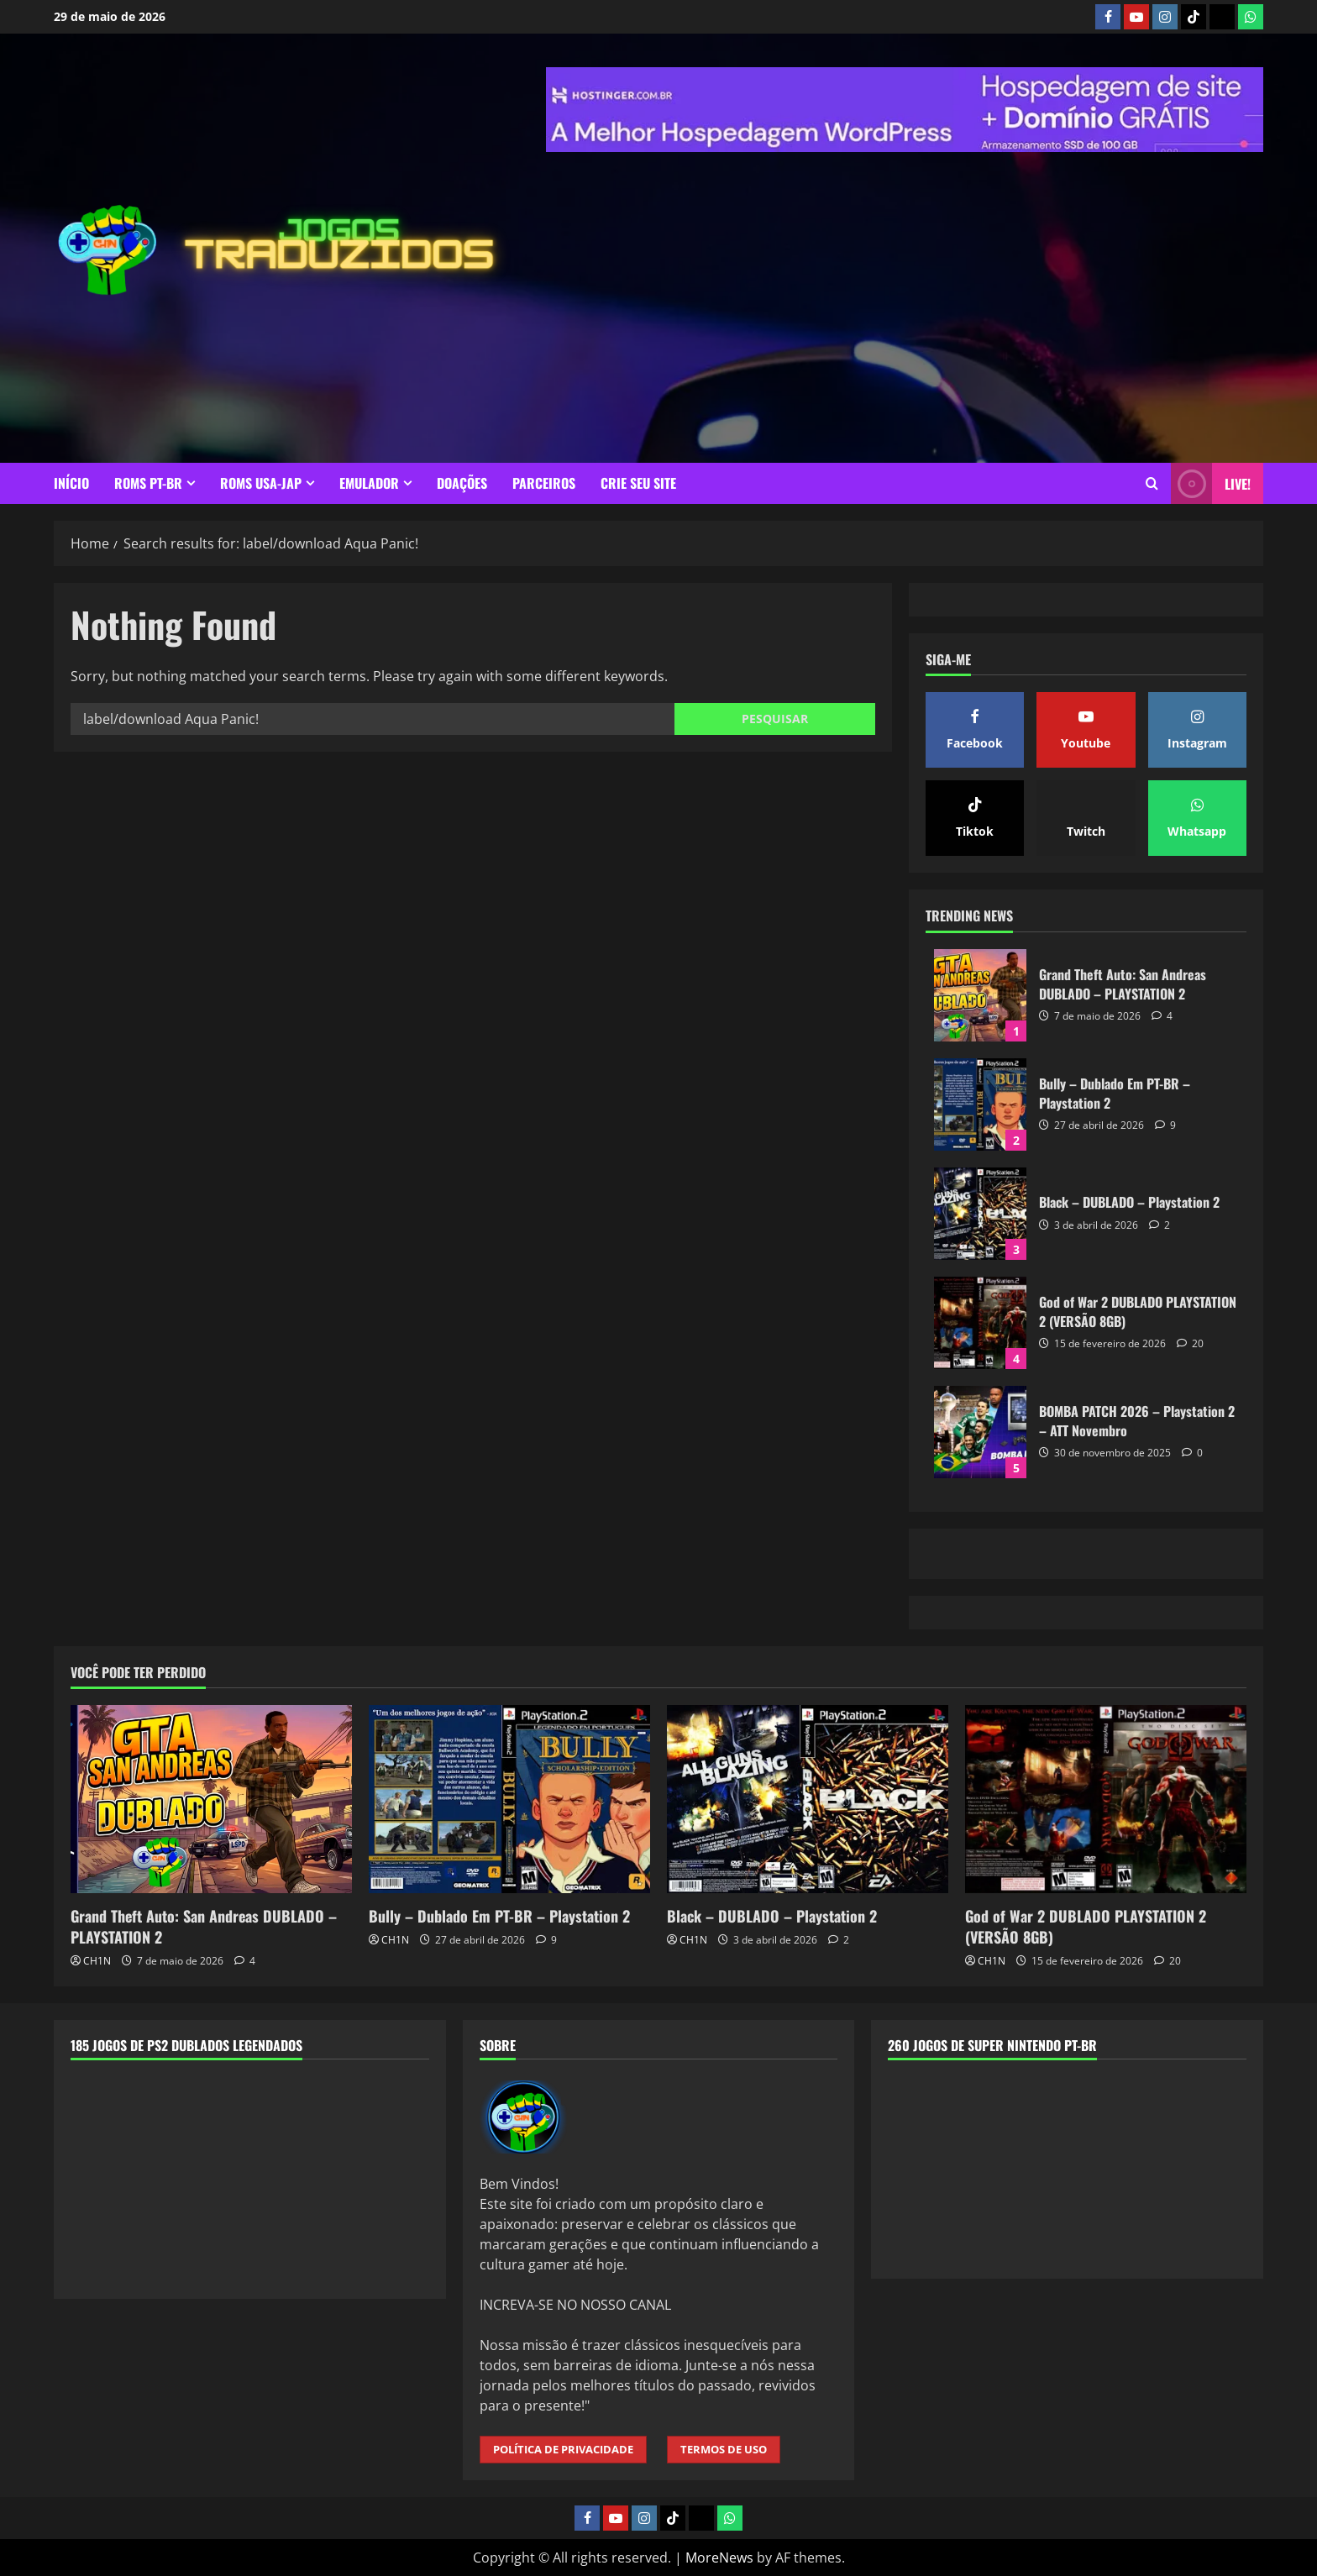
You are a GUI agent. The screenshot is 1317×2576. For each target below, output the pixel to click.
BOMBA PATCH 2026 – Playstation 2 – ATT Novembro (980, 1432)
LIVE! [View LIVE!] (1211, 483)
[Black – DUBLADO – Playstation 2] (807, 1798)
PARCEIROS (543, 483)
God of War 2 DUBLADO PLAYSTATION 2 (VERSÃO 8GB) (980, 1323)
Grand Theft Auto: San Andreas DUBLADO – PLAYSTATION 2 (980, 995)
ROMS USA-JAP (261, 483)
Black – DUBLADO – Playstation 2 (980, 1213)
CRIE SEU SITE (638, 483)
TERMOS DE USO (723, 2449)
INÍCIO (71, 483)
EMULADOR (369, 483)
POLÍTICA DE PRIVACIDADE (563, 2449)
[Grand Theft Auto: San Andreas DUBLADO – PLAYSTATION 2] (211, 1798)
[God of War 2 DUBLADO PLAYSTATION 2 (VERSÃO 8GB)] (1105, 1798)
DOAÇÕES (462, 483)
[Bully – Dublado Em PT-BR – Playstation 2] (509, 1798)
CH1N (97, 1961)
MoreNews (719, 2557)
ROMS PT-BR (148, 483)
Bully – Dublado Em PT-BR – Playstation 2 (980, 1104)
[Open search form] (1152, 483)
